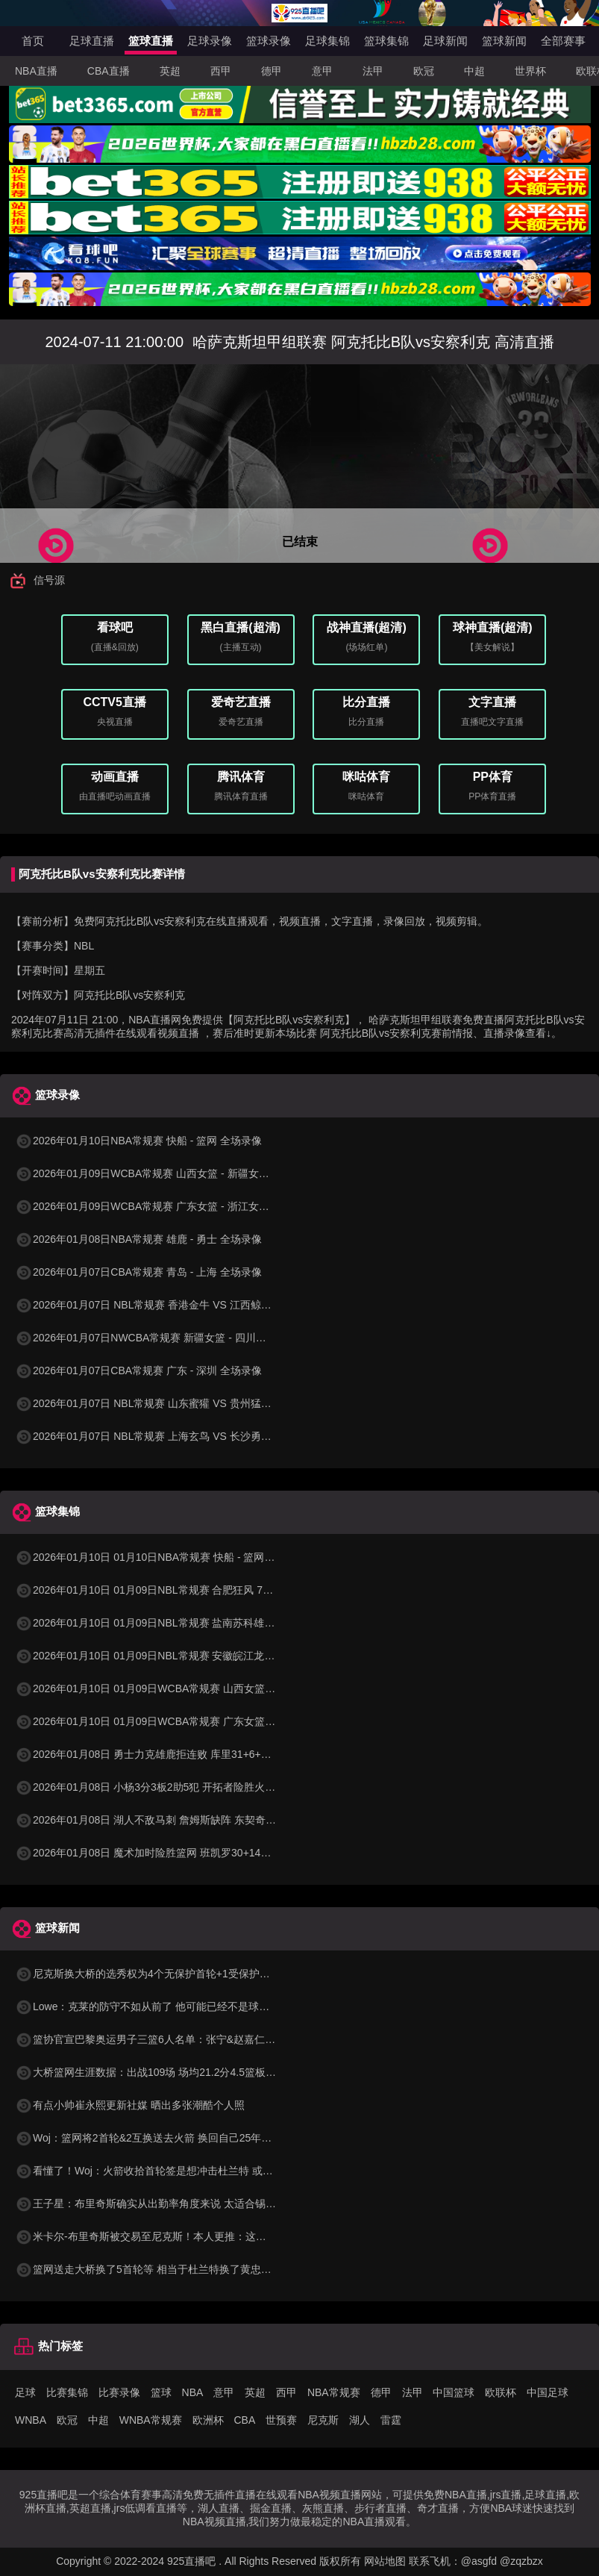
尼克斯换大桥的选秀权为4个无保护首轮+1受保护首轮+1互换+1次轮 (180, 1974)
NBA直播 (36, 71)
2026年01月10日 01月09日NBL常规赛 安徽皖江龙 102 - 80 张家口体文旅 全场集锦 (215, 1656)
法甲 (373, 71)
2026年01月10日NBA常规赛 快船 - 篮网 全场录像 (138, 1141)
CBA (244, 2420)
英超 (170, 71)
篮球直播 (150, 40)
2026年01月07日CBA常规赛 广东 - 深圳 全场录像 (138, 1370)
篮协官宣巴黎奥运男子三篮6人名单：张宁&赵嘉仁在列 (150, 2039)
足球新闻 (445, 40)
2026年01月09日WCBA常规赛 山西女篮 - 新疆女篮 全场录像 (164, 1173)
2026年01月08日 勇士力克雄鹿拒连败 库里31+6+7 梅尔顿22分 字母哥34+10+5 (206, 1754)
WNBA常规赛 (150, 2420)
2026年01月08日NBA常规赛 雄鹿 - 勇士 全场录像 (138, 1239)
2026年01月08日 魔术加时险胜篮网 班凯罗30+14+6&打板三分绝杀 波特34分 (201, 1853)
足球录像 (209, 40)
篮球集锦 (386, 40)
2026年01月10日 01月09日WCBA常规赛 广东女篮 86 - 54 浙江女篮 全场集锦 (202, 1721)
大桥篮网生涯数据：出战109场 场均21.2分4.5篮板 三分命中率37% (178, 2072)
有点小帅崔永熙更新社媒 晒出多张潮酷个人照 (130, 2105)
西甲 (220, 71)
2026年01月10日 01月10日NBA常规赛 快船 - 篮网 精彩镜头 (162, 1557)
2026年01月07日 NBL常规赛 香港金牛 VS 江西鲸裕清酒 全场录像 (176, 1305)
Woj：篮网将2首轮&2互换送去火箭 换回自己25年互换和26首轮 (170, 2138)
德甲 (271, 71)
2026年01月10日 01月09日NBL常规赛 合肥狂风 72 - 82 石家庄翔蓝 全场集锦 (202, 1590)
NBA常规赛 (333, 2392)
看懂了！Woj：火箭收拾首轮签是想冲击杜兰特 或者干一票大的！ (175, 2171)
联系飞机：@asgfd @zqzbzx (476, 2561)
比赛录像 (119, 2392)
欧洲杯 (208, 2420)
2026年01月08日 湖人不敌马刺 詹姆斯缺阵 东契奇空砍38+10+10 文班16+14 (200, 1820)
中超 (474, 71)
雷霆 (390, 2420)
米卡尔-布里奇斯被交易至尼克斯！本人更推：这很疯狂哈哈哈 (167, 2236)
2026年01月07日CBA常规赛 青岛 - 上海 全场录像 (138, 1272)
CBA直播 (108, 71)
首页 (33, 40)
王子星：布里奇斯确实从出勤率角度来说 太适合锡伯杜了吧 (161, 2203)
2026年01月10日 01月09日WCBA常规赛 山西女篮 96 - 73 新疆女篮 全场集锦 (202, 1688)
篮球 (161, 2392)
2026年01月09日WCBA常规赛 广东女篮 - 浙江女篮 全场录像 (164, 1206)
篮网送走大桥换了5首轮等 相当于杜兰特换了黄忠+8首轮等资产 (170, 2269)
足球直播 (91, 40)
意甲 (322, 71)
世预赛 (281, 2420)
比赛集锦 (67, 2392)
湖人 (359, 2420)
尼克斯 (323, 2420)
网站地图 (385, 2561)
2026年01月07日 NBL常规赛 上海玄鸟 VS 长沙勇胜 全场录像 (165, 1436)
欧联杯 (500, 2392)
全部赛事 (563, 40)
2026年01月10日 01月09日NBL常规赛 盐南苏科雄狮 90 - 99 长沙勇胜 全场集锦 (207, 1623)
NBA (193, 2392)
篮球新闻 (504, 40)
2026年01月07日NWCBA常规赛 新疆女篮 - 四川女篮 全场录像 (168, 1338)
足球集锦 (327, 40)
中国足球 (547, 2392)
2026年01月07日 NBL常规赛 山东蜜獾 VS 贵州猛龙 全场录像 (165, 1403)
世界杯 (530, 71)
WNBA (30, 2420)
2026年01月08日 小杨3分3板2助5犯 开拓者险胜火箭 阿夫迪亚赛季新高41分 (199, 1787)
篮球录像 (268, 40)
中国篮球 (453, 2392)
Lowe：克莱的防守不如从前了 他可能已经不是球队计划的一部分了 (178, 2006)
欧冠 (423, 71)
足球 (25, 2392)
